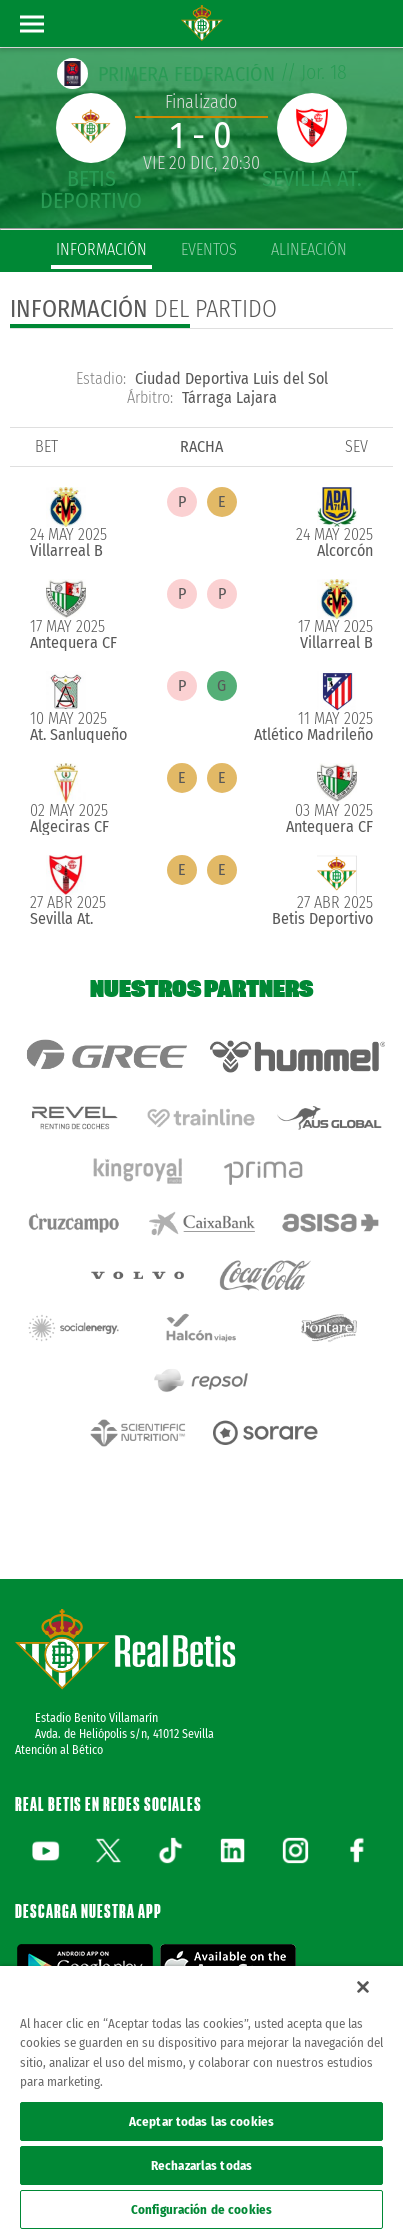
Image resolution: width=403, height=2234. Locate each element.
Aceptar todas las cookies (201, 2121)
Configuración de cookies (201, 2209)
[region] (201, 2100)
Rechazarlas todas (201, 2165)
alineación (309, 249)
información (101, 249)
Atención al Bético (59, 1750)
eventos (209, 249)
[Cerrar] (363, 1987)
